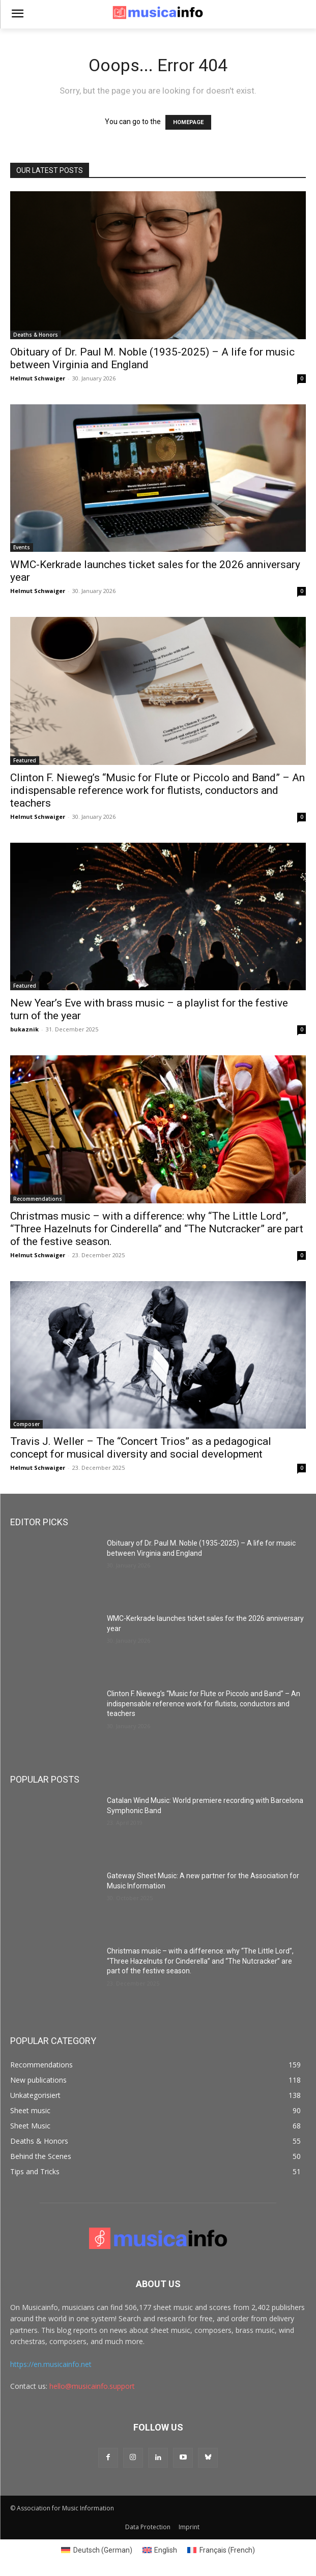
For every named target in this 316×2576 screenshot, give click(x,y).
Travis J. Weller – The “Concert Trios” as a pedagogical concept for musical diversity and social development (140, 1447)
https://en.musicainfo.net (51, 2364)
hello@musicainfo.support (92, 2386)
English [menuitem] (165, 2550)
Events (21, 547)
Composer (26, 1424)
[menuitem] (96, 2550)
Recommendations (37, 1198)
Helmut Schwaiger (37, 378)
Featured (24, 760)
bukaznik (24, 1029)
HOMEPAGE (188, 122)
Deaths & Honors (35, 334)
